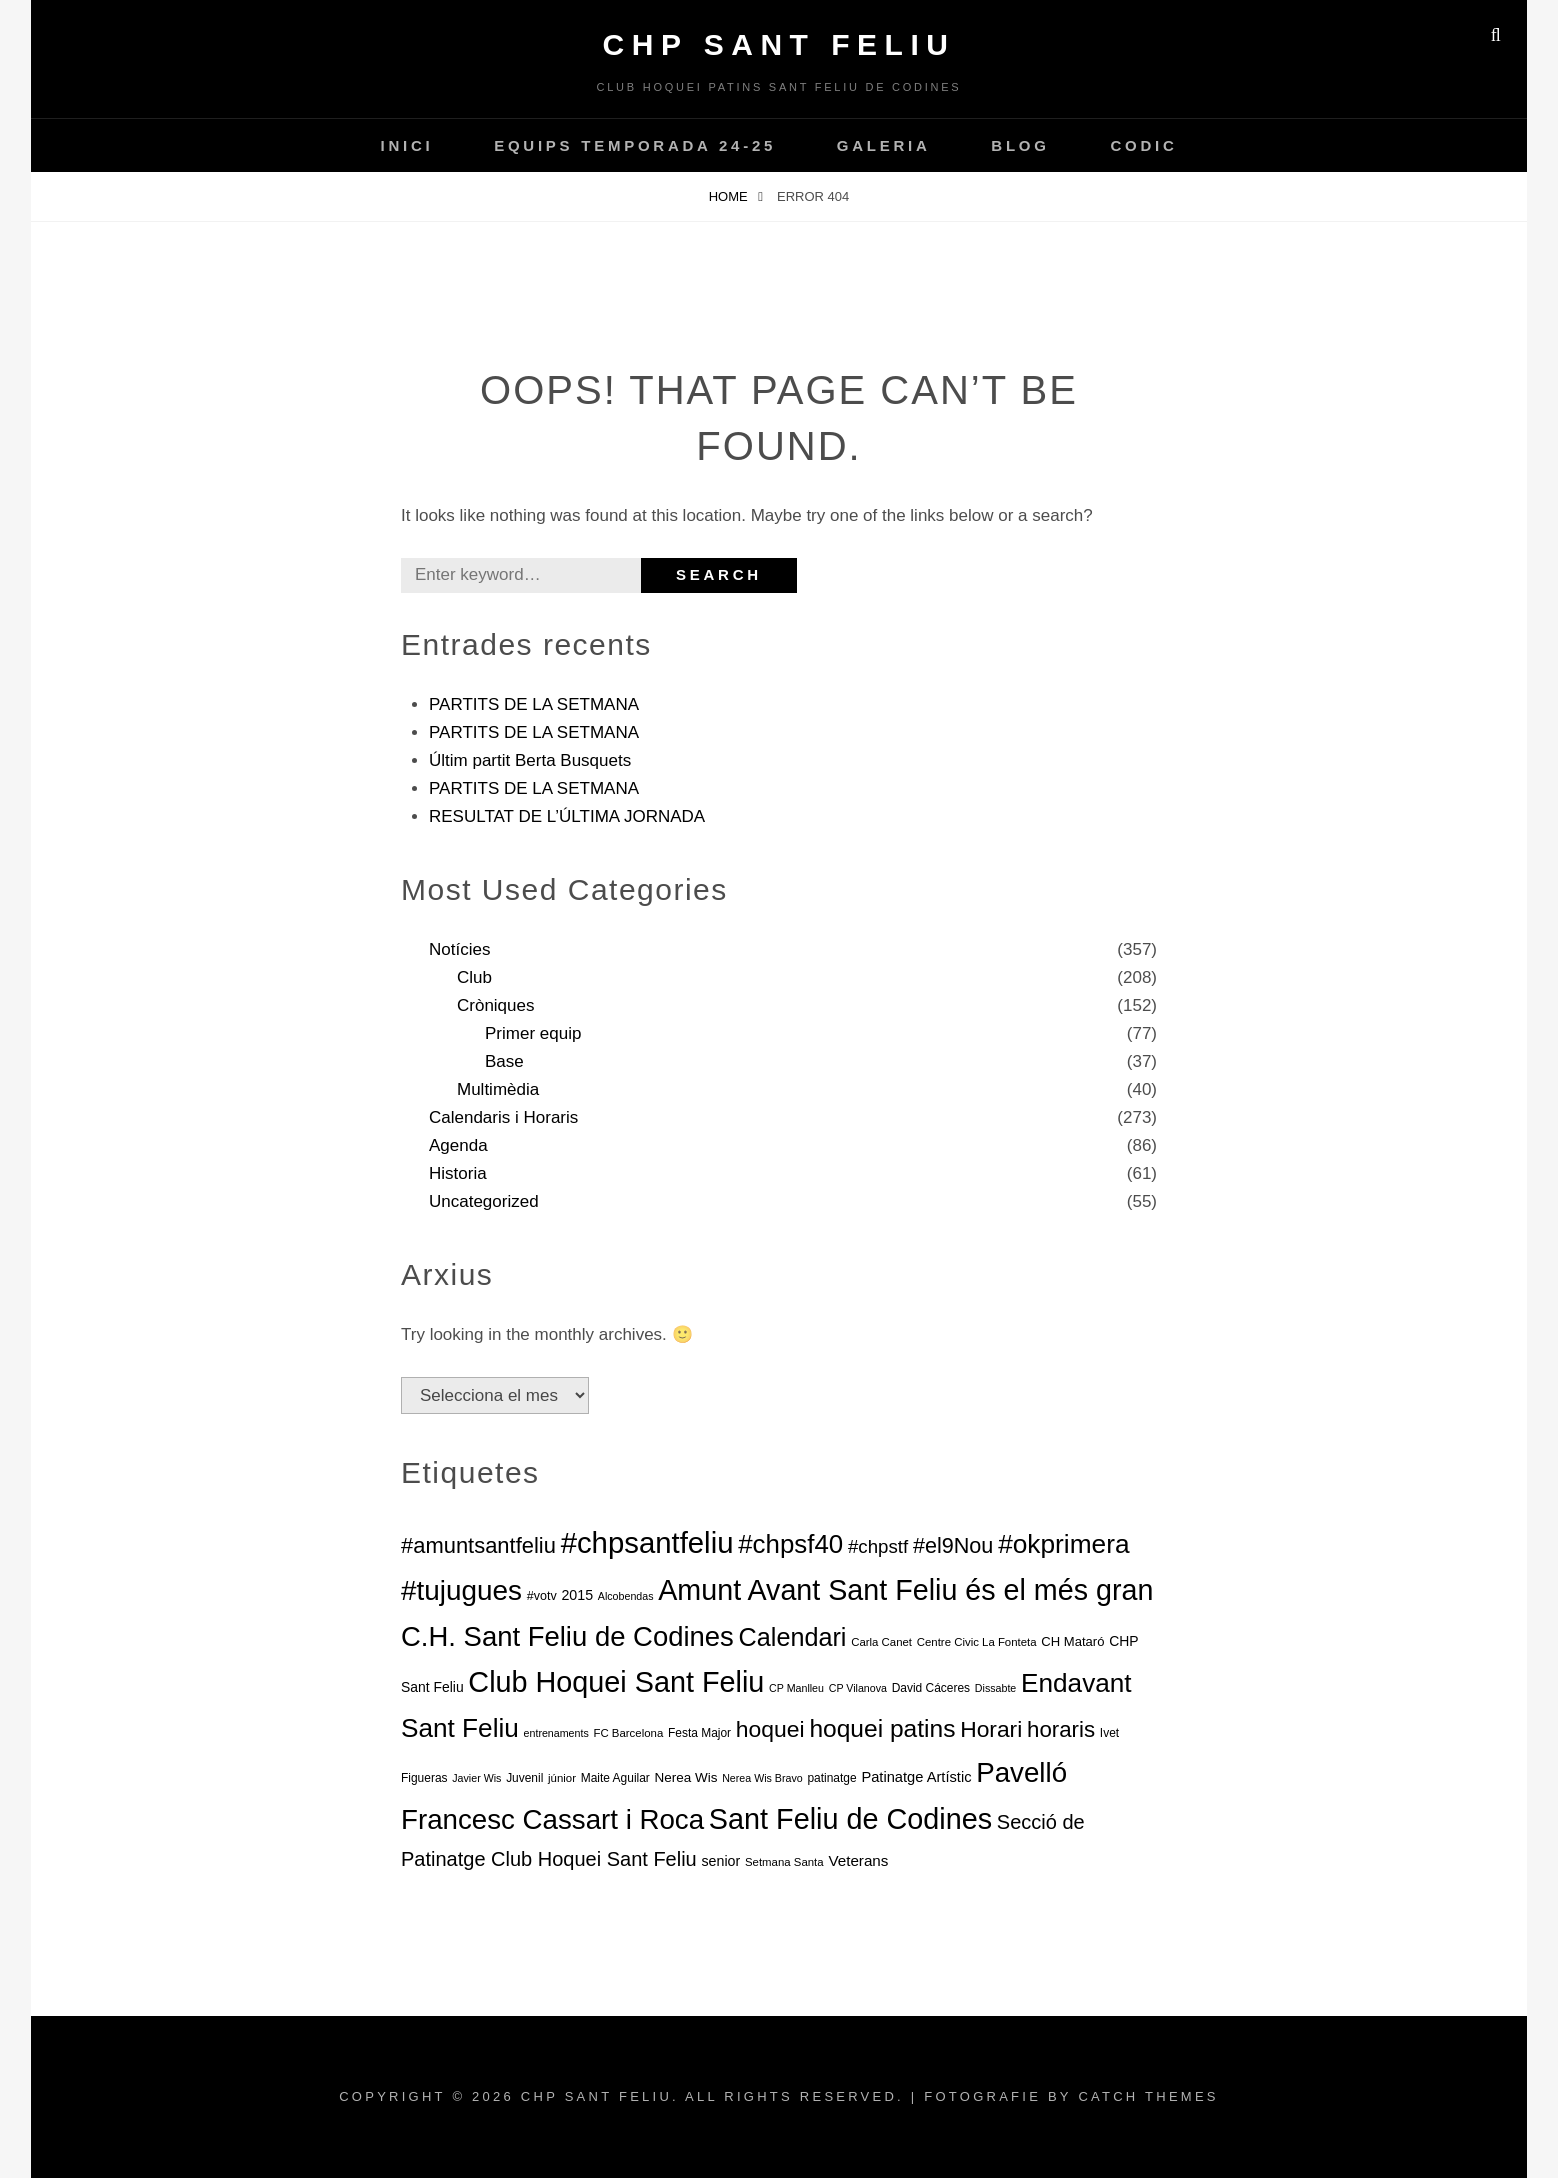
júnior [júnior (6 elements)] (562, 1778)
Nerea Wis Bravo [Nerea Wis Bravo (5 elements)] (762, 1778)
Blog (1020, 145)
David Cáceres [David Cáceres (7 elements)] (931, 1688)
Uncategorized (484, 1201)
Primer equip (533, 1033)
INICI (406, 145)
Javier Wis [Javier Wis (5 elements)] (476, 1778)
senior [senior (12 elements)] (720, 1861)
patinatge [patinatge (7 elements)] (831, 1778)
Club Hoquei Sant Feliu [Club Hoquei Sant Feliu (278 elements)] (616, 1682)
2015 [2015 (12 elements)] (577, 1595)
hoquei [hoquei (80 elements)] (770, 1729)
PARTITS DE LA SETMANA (534, 704)
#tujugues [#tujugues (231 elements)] (461, 1590)
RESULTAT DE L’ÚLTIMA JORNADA (567, 816)
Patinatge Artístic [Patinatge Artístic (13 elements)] (916, 1777)
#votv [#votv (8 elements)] (542, 1596)
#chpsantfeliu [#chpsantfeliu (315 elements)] (647, 1542)
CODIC (1143, 145)
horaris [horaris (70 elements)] (1061, 1729)
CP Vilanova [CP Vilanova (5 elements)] (858, 1688)
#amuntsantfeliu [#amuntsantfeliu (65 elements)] (478, 1545)
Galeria (884, 145)
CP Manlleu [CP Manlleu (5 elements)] (796, 1688)
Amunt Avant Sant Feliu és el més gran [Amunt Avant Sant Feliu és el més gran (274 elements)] (905, 1590)
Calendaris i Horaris (503, 1117)
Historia (458, 1173)
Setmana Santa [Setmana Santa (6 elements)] (784, 1862)
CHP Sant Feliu (779, 44)
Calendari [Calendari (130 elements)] (793, 1637)
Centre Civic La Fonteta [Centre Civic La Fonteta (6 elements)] (977, 1642)
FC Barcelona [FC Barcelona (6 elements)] (628, 1733)
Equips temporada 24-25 (635, 145)
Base (504, 1061)
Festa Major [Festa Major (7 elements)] (699, 1733)
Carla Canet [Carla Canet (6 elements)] (881, 1642)
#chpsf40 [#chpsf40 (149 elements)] (790, 1544)
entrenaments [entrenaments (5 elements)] (556, 1733)
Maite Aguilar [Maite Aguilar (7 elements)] (615, 1778)
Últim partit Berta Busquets (530, 760)
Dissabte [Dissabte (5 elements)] (995, 1688)
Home (730, 196)
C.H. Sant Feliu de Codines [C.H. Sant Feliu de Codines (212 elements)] (567, 1636)
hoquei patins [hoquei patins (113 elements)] (882, 1728)
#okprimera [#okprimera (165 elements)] (1063, 1544)
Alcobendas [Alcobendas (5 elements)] (626, 1596)
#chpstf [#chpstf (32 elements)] (878, 1546)
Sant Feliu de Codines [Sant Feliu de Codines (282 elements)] (850, 1819)
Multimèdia (498, 1089)
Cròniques (496, 1005)
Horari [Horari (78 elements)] (991, 1729)
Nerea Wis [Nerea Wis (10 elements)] (686, 1777)
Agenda (458, 1145)
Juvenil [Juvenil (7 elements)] (524, 1778)
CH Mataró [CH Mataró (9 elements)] (1072, 1641)
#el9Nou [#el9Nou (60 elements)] (953, 1545)
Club (474, 977)
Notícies (459, 949)
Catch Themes (1148, 2096)
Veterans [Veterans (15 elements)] (858, 1860)
